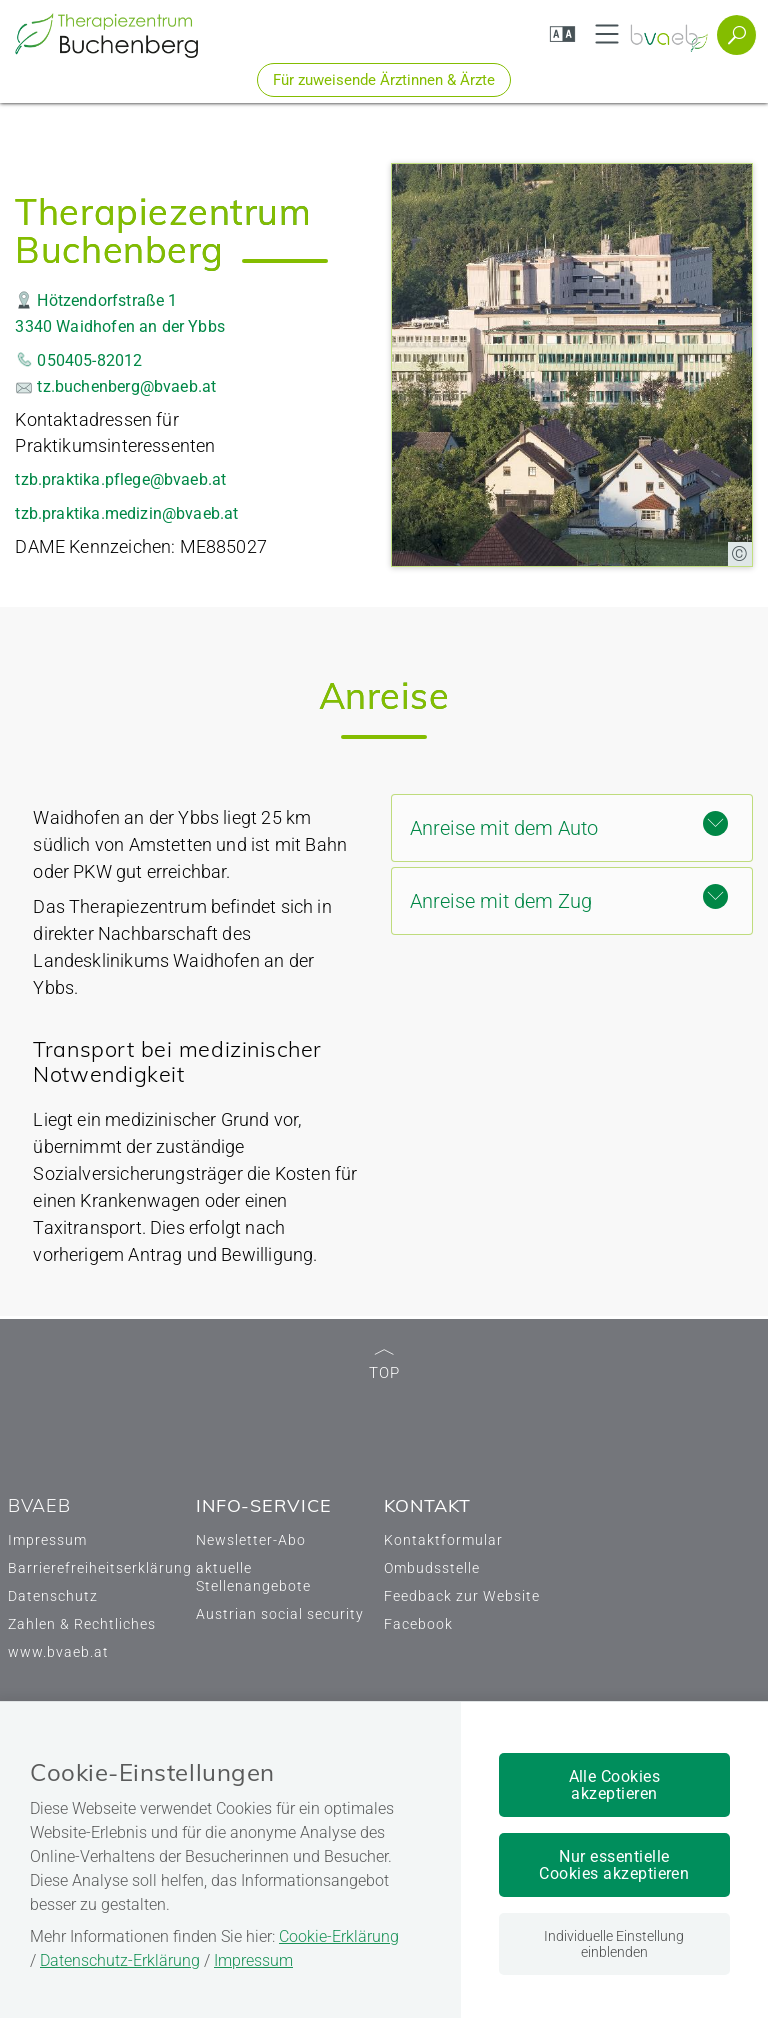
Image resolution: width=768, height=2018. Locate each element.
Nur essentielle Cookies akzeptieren (614, 1865)
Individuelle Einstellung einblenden (614, 1944)
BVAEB (40, 1505)
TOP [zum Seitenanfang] (384, 1365)
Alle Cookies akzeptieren (615, 1785)
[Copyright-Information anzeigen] (740, 554)
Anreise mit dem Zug (568, 898)
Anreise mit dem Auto (568, 825)
